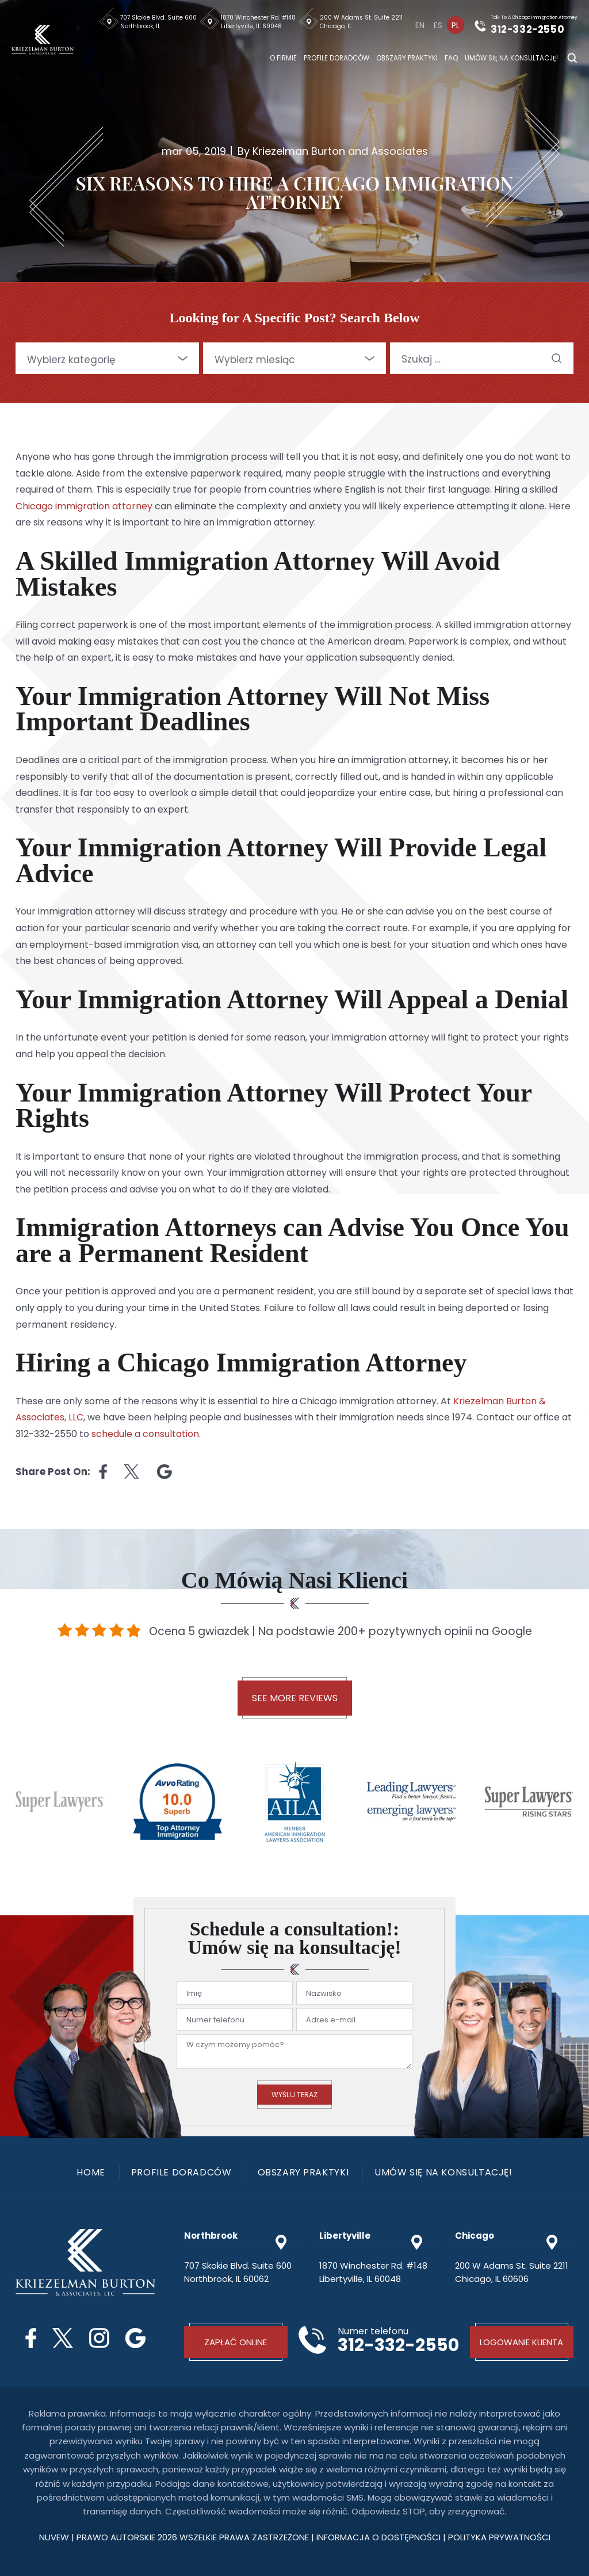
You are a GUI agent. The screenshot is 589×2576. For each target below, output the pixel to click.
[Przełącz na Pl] (455, 25)
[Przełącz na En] (420, 25)
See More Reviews (295, 1698)
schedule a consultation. (146, 1434)
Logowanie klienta (521, 2342)
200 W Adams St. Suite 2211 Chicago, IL (361, 22)
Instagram (99, 2338)
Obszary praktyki (407, 58)
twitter (132, 1471)
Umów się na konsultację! (511, 58)
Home (91, 2172)
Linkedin (164, 1471)
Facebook (30, 2338)
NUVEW (54, 2537)
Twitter (62, 2338)
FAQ (451, 58)
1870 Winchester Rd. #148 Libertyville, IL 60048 (258, 22)
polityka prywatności (499, 2537)
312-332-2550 (528, 29)
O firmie (283, 58)
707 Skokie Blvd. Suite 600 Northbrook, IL (158, 22)
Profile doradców (336, 58)
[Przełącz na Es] (438, 25)
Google (135, 2338)
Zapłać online (235, 2342)
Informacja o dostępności (379, 2537)
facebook (103, 1471)
